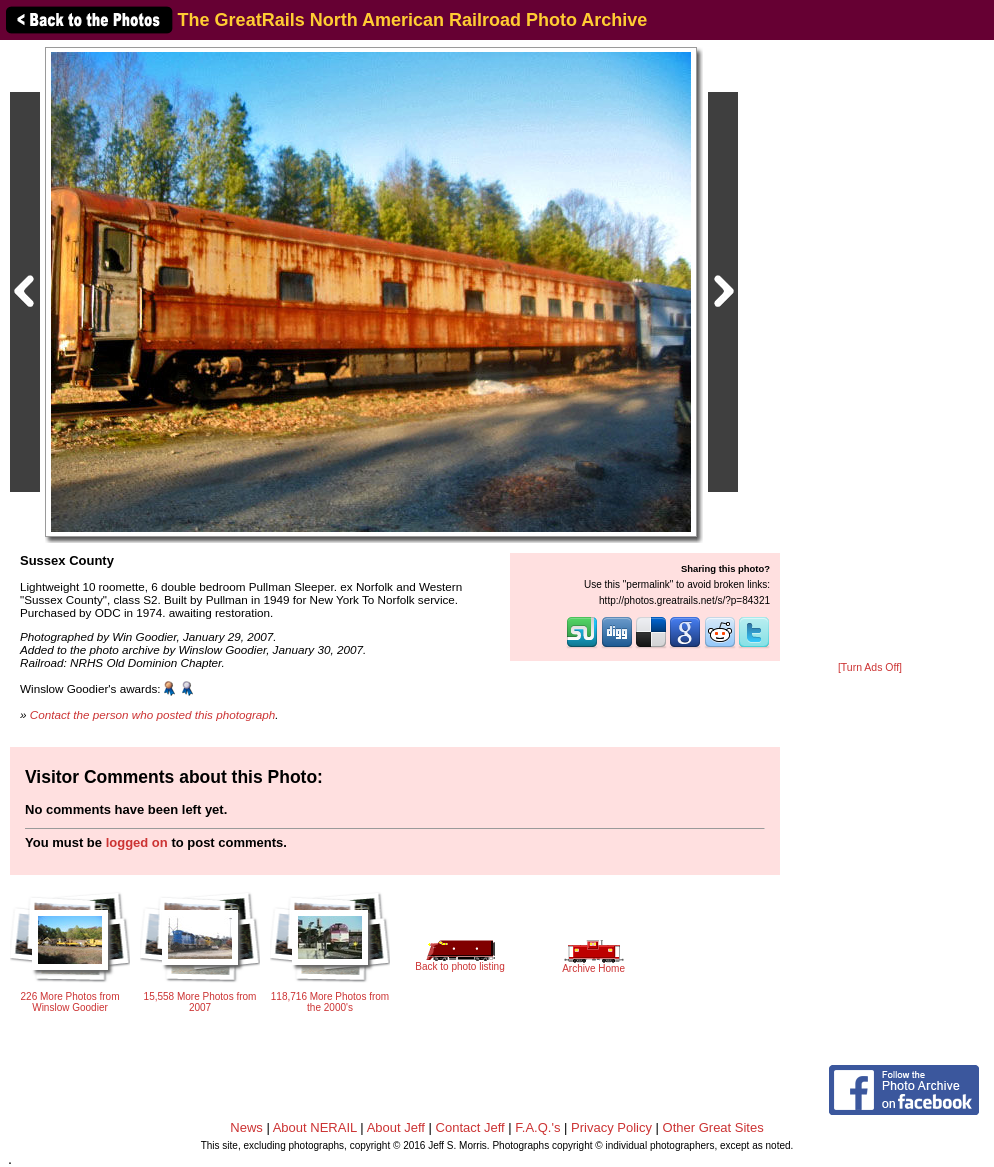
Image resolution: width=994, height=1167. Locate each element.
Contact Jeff (470, 1127)
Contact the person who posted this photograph (153, 714)
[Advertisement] (870, 352)
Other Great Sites (713, 1127)
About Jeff (396, 1127)
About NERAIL (315, 1127)
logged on (137, 842)
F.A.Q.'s (537, 1127)
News (246, 1127)
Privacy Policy (611, 1127)
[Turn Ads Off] (870, 667)
